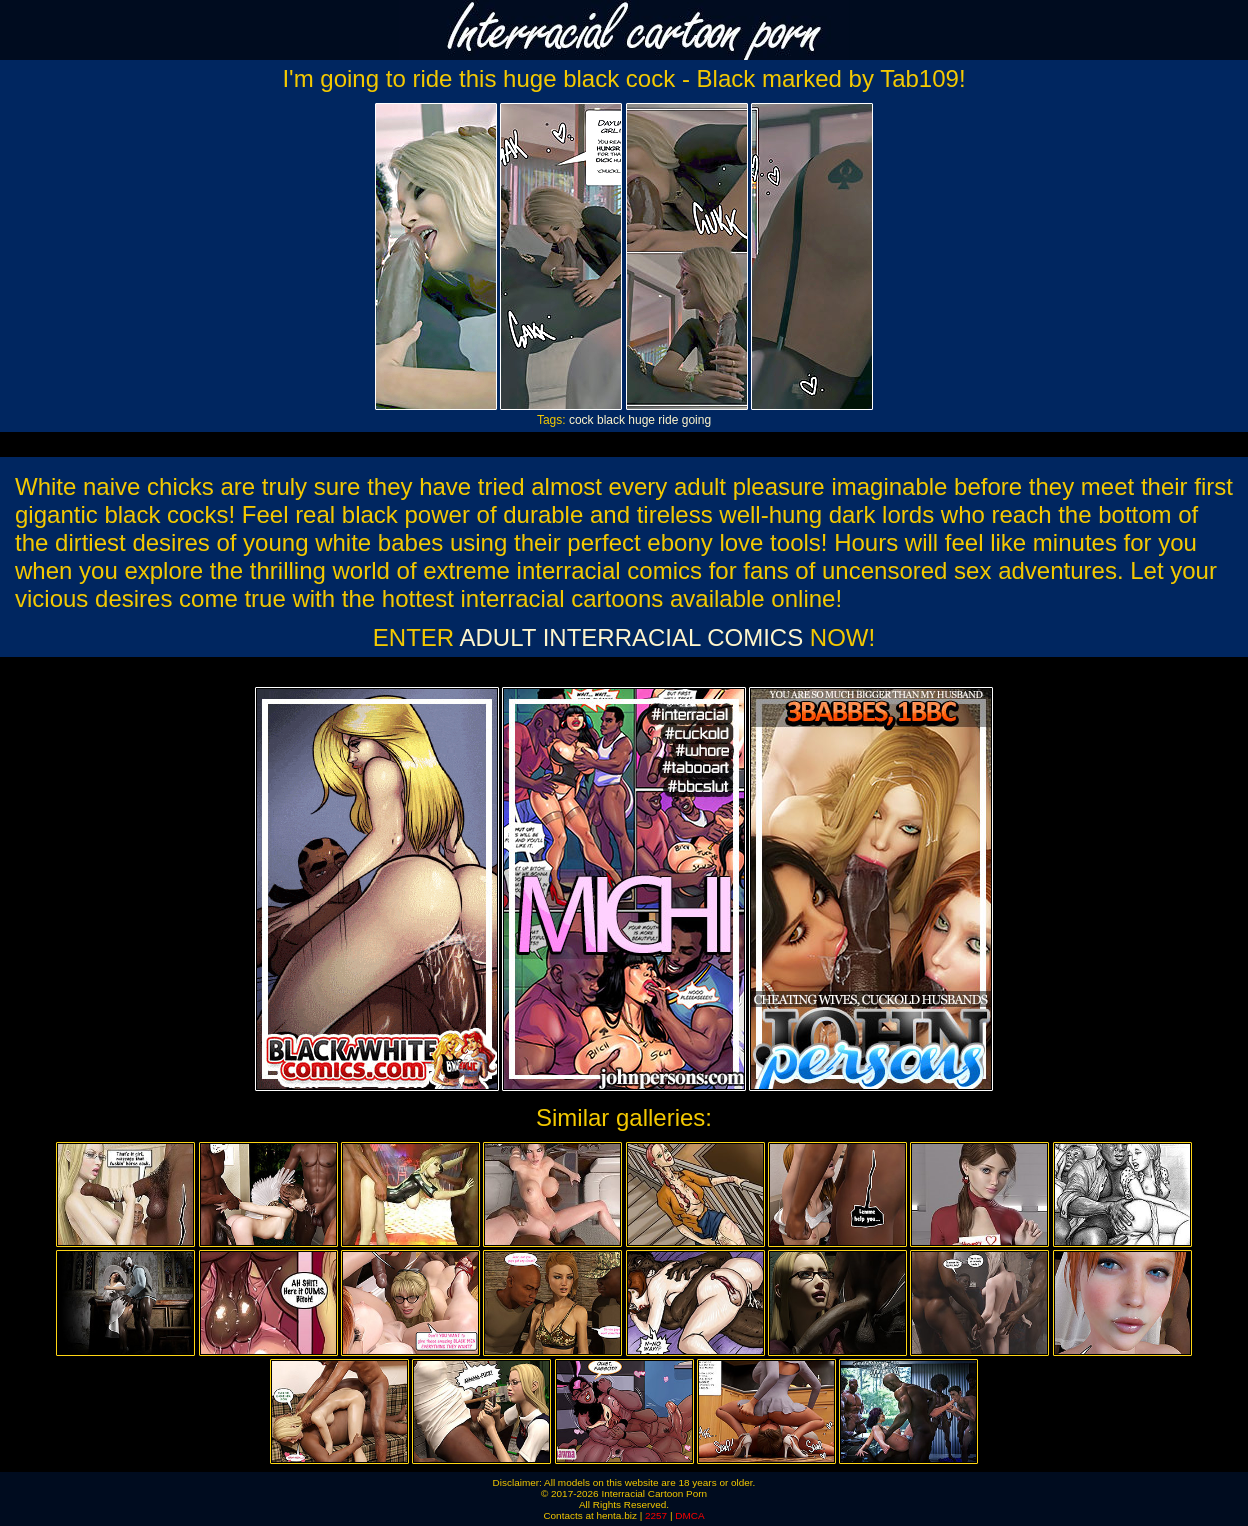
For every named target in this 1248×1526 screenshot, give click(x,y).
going (696, 420)
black (611, 420)
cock (581, 420)
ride (668, 420)
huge (641, 420)
